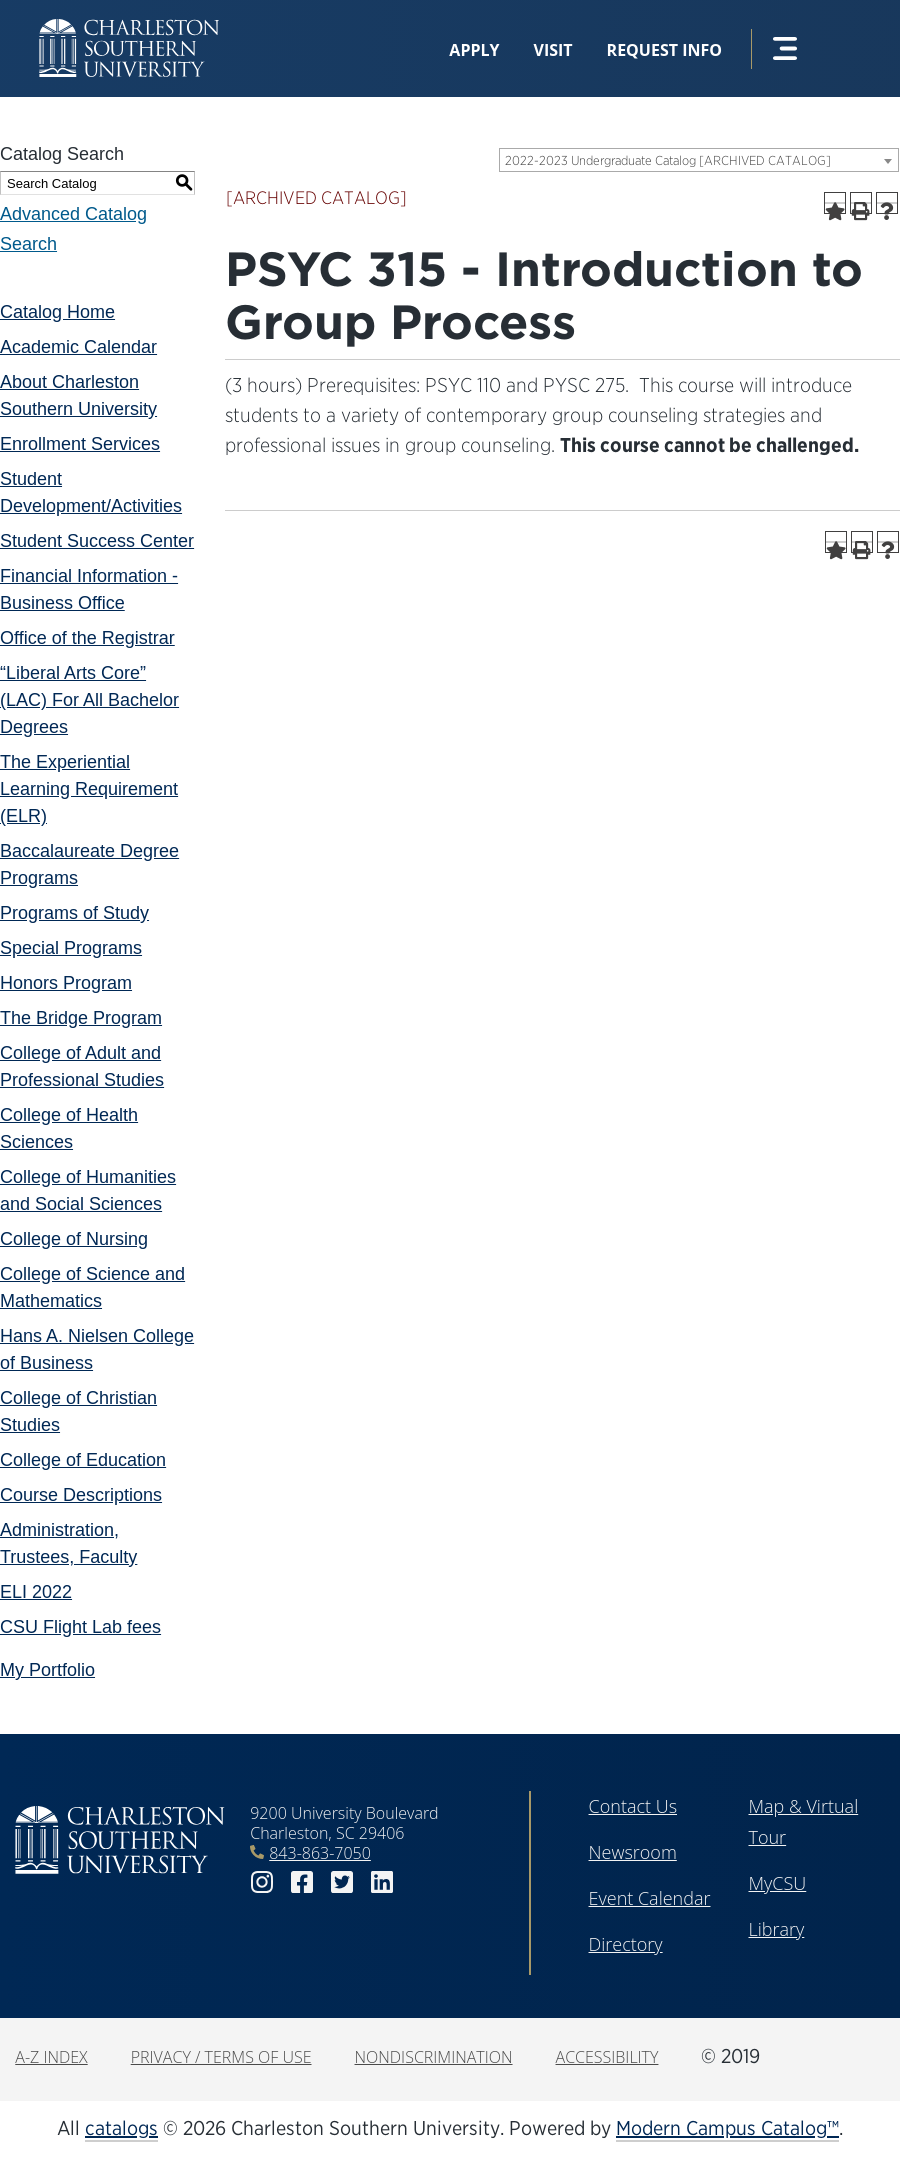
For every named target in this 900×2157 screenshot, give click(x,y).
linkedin (382, 1882)
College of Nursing (74, 1239)
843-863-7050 (320, 1853)
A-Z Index (51, 2057)
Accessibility (607, 2057)
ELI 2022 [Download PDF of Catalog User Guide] (36, 1592)
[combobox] (699, 160)
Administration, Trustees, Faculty (68, 1543)
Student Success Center (97, 541)
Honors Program (66, 983)
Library (777, 1929)
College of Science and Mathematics (92, 1287)
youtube (422, 1882)
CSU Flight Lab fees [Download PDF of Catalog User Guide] (80, 1627)
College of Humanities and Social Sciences (88, 1190)
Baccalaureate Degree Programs (89, 864)
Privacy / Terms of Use (221, 2057)
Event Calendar (650, 1898)
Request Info (664, 50)
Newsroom (633, 1852)
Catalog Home (57, 312)
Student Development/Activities (91, 492)
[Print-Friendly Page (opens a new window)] (861, 203)
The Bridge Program (81, 1018)
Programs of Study (74, 913)
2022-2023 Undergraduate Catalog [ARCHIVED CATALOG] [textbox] (668, 160)
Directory (626, 1944)
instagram (262, 1882)
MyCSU (778, 1883)
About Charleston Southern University (78, 395)
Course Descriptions (81, 1495)
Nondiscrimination (434, 2057)
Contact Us (633, 1806)
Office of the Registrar (87, 638)
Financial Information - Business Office (89, 589)
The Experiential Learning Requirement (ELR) (89, 789)
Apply (474, 50)
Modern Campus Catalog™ (727, 2128)
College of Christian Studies (78, 1411)
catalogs (121, 2128)
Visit (553, 50)
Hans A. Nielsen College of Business (97, 1349)
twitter (342, 1882)
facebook (302, 1882)
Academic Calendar (78, 347)
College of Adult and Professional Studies (82, 1066)
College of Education (83, 1460)
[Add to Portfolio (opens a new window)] (835, 203)
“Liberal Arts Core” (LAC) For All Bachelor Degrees (89, 700)
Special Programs (71, 948)
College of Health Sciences (69, 1128)
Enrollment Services (80, 444)
